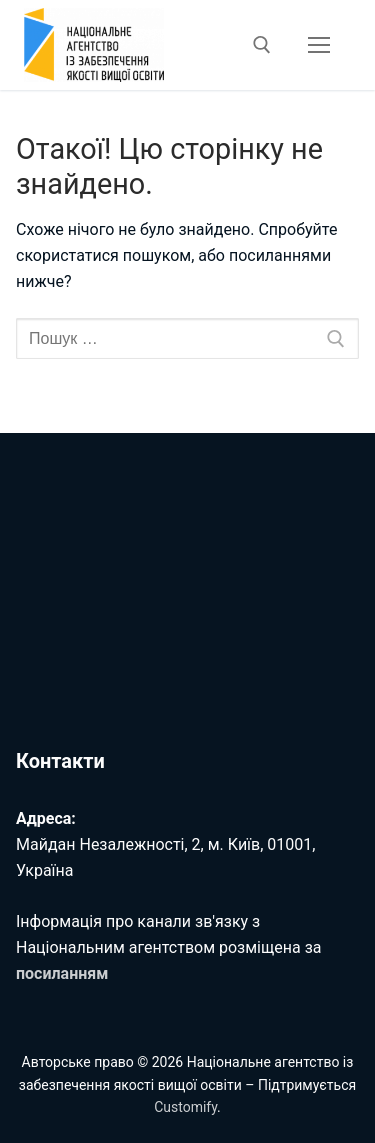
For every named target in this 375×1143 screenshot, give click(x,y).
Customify (185, 1107)
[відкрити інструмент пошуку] (262, 45)
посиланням (62, 973)
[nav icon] (319, 45)
